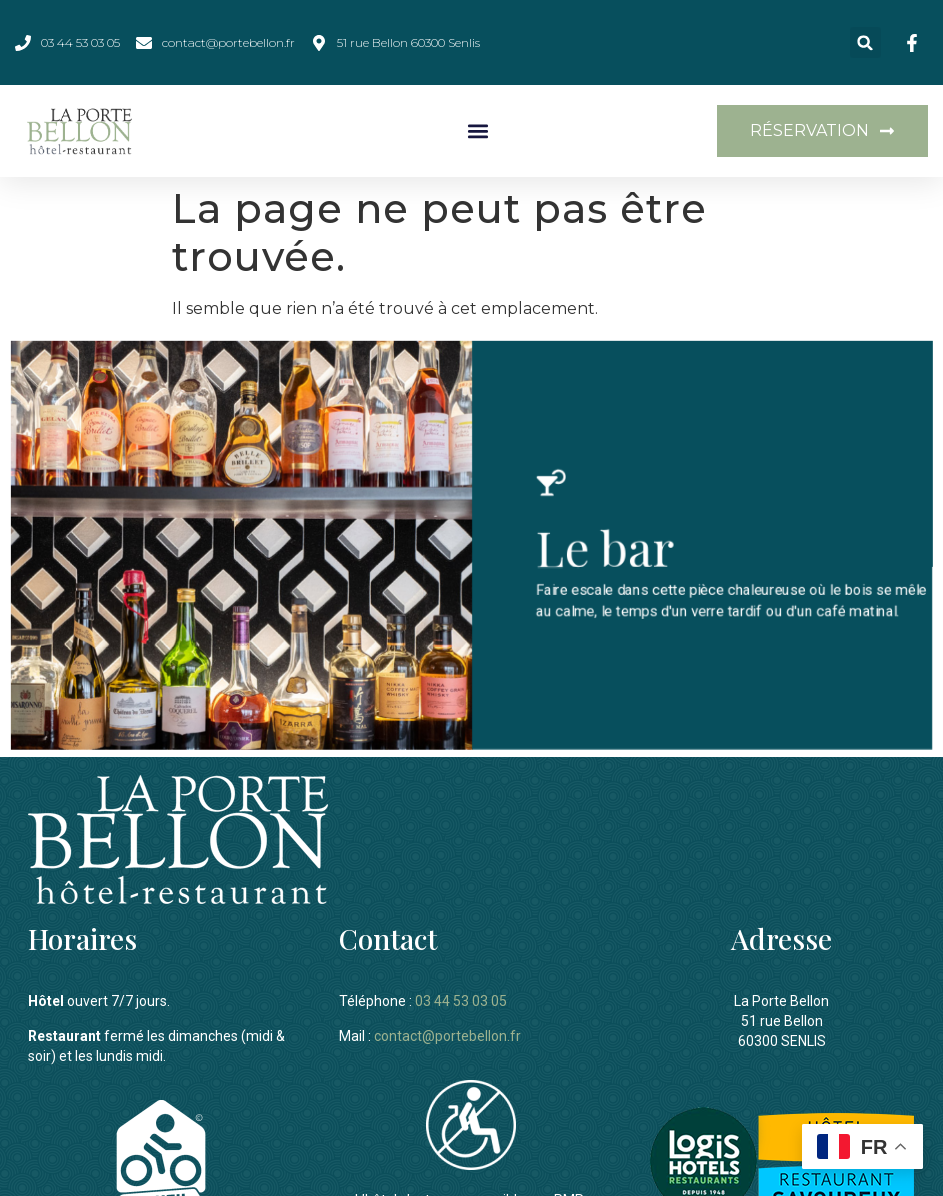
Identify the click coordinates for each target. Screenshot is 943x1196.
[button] (865, 42)
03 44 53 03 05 (461, 997)
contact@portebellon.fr (447, 1031)
